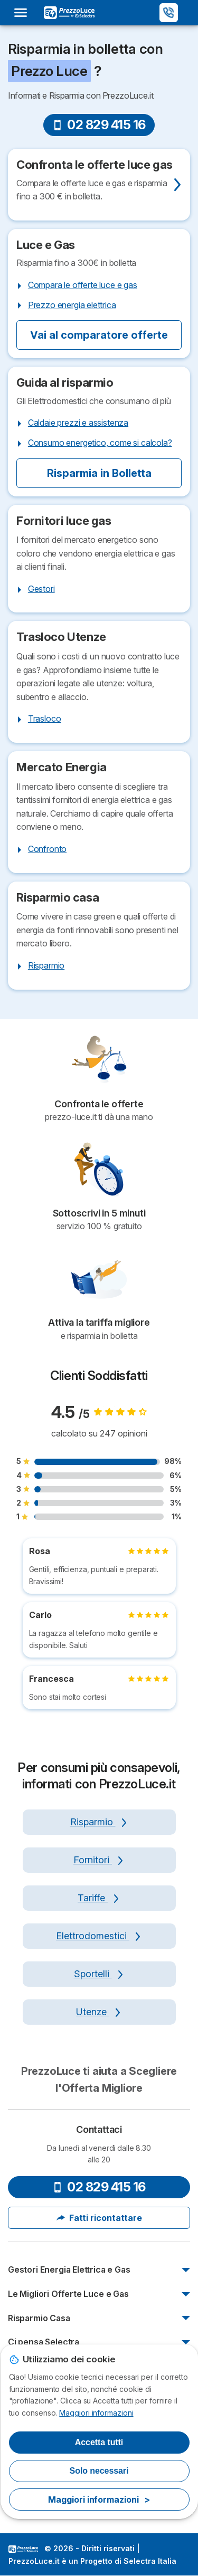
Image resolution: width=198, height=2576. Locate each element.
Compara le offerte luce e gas (82, 285)
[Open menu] (24, 12)
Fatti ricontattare (99, 2218)
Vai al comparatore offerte (99, 335)
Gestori (41, 588)
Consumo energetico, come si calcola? (100, 442)
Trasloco (44, 718)
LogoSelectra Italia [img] (23, 2549)
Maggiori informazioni (96, 2412)
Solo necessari (99, 2470)
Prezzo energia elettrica (72, 305)
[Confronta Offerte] (99, 185)
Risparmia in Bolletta (99, 473)
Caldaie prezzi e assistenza (78, 422)
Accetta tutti (99, 2442)
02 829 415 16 (99, 124)
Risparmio (46, 965)
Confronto (47, 849)
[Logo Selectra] (69, 12)
